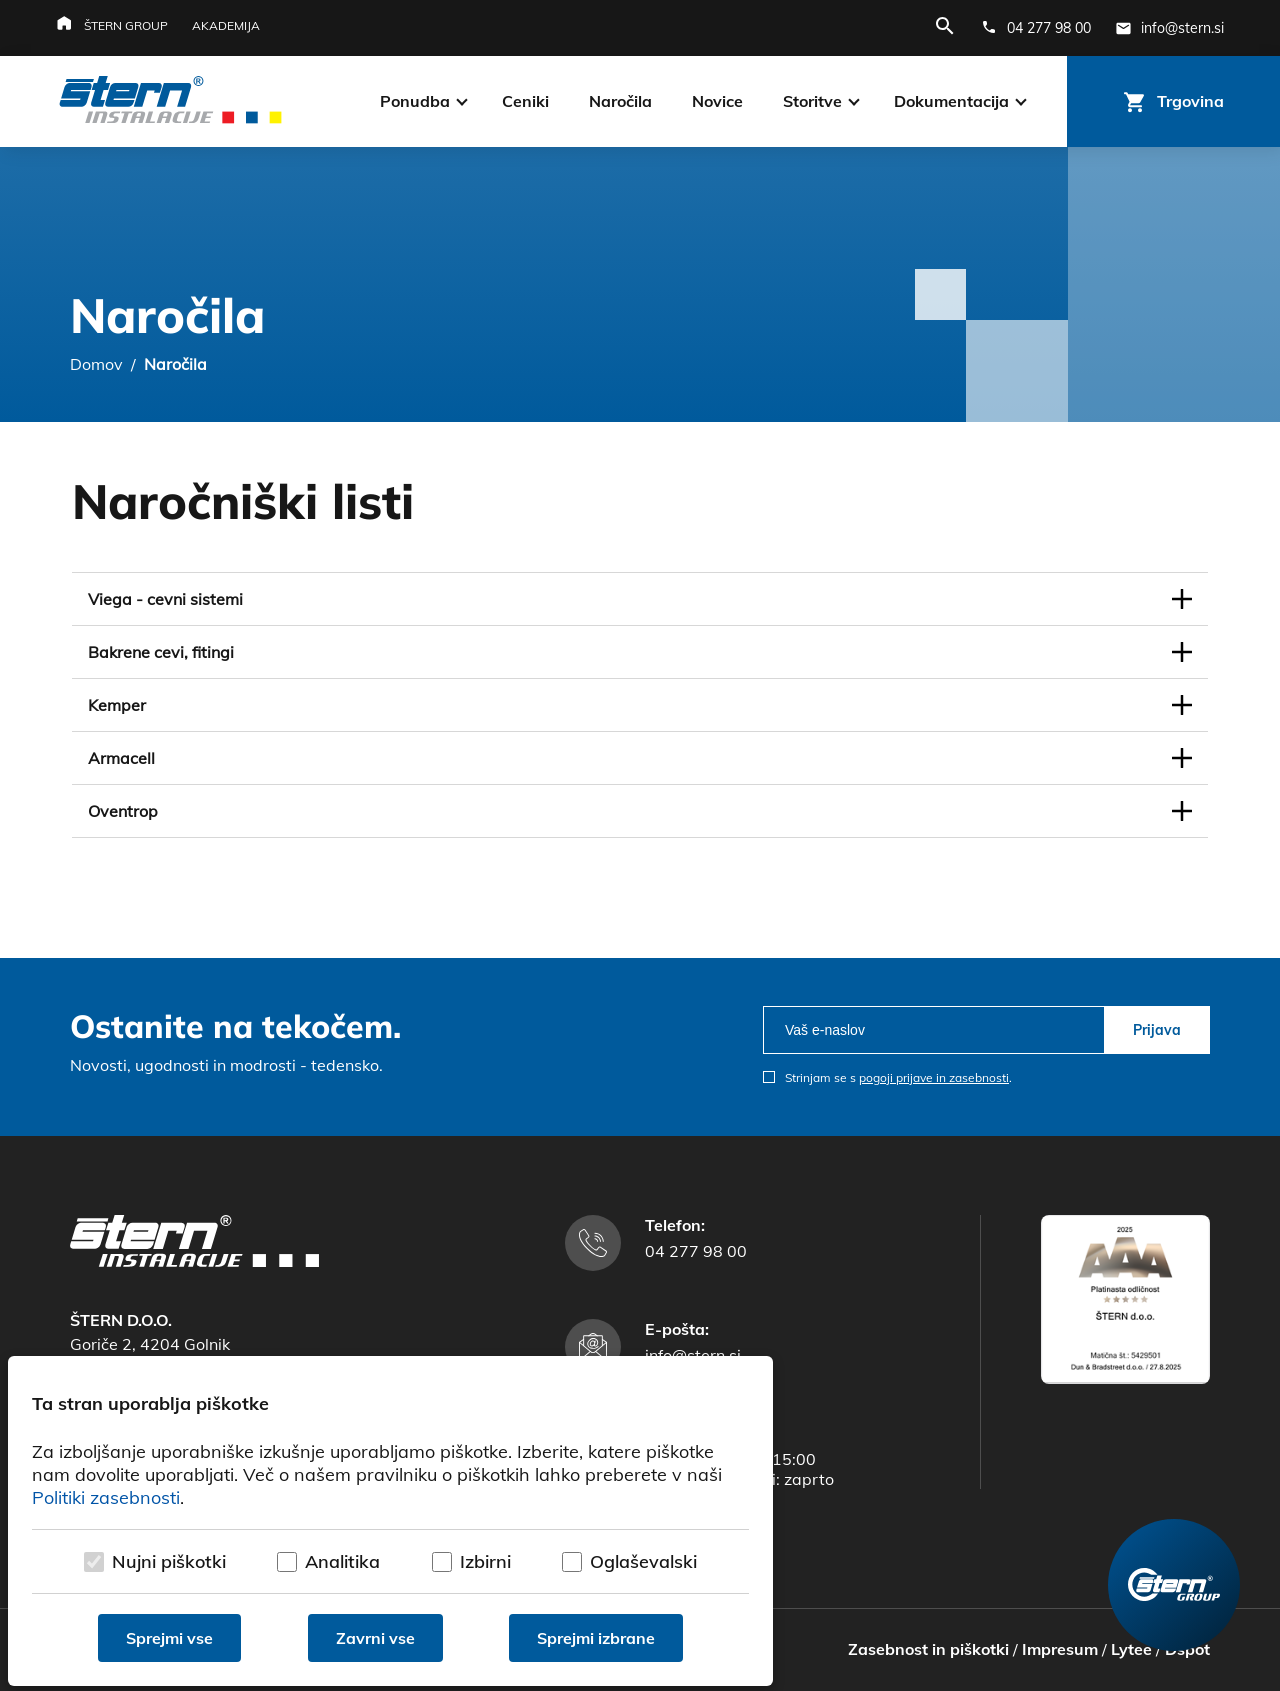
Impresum (1060, 1649)
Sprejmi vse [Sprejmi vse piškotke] (169, 1638)
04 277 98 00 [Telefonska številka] (696, 1251)
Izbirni (485, 1561)
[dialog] (390, 1521)
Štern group (126, 25)
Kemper (117, 705)
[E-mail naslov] (1169, 28)
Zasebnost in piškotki (928, 1649)
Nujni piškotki (169, 1561)
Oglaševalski (643, 1561)
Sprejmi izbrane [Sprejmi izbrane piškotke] (596, 1638)
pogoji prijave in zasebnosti (934, 1077)
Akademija (226, 25)
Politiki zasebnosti (106, 1497)
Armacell (121, 758)
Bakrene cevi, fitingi (161, 652)
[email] (933, 1030)
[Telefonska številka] (1036, 28)
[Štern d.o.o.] (170, 102)
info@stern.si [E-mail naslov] (693, 1355)
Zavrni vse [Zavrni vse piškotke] (375, 1638)
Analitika (342, 1561)
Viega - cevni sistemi (165, 599)
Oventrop (123, 811)
